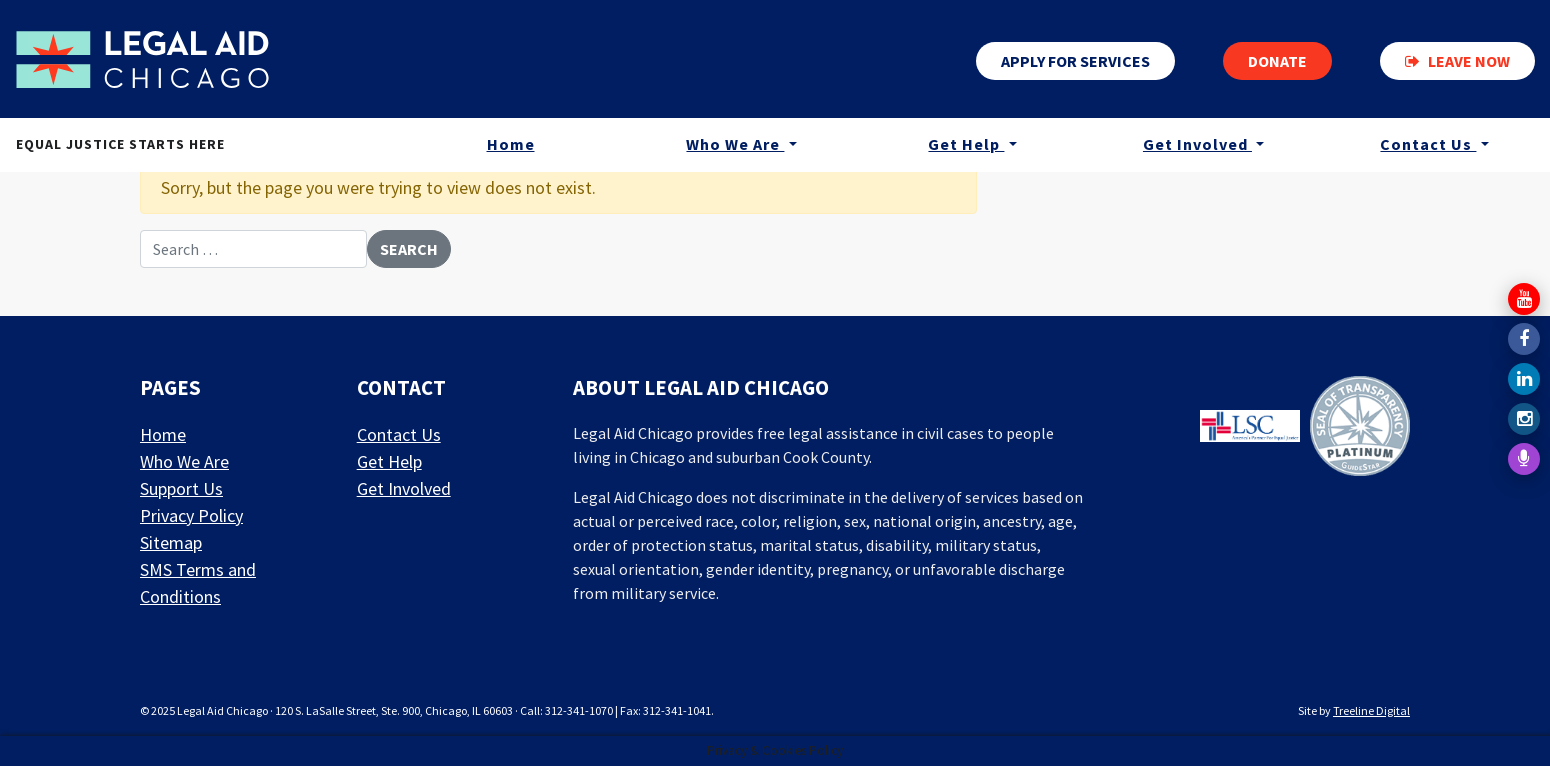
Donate (1277, 61)
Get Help (966, 144)
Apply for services (1075, 61)
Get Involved (1197, 144)
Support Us (181, 488)
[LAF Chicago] (142, 59)
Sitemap (171, 542)
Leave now (1457, 61)
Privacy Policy (191, 515)
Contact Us (1428, 144)
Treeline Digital (1371, 710)
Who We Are (735, 144)
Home (511, 144)
